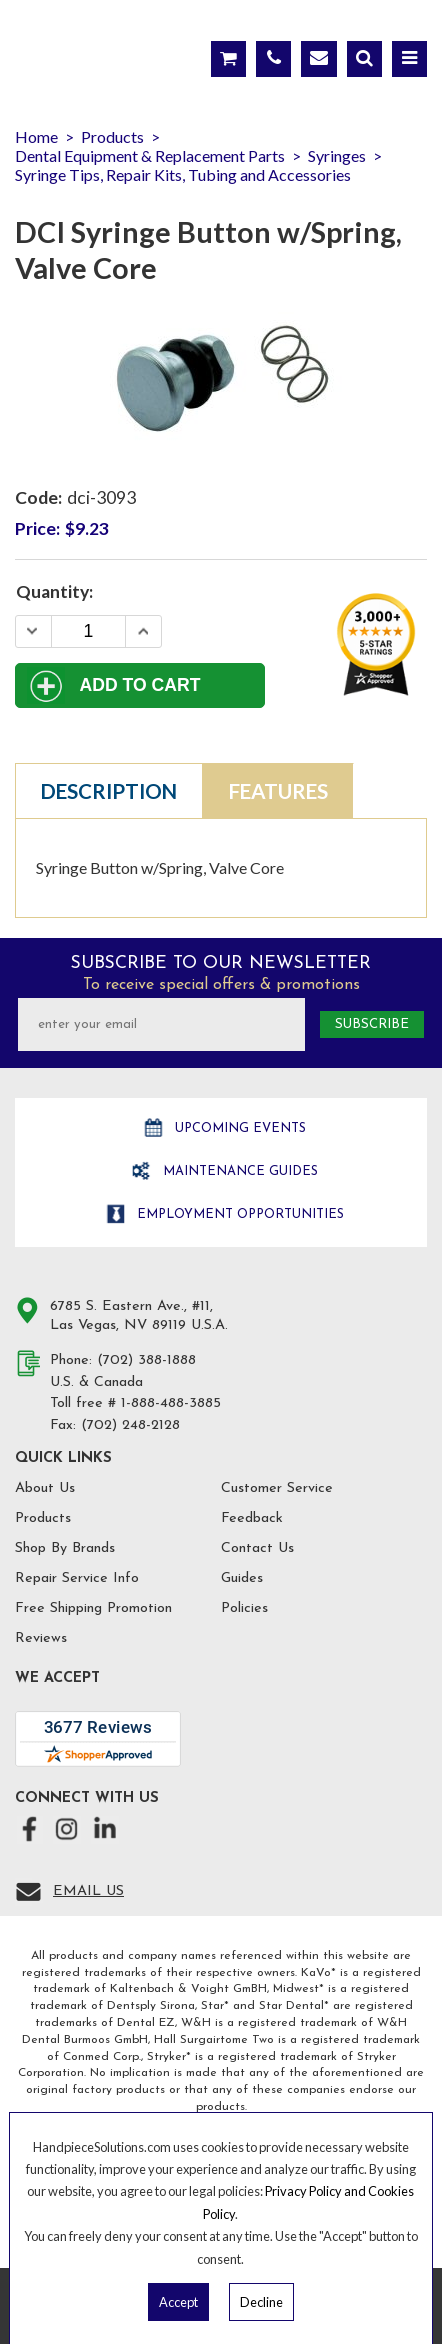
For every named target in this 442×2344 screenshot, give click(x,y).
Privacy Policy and (316, 2191)
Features (278, 791)
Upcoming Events (238, 1128)
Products (43, 1518)
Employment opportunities (238, 1214)
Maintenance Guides (238, 1171)
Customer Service (277, 1488)
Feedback (252, 1518)
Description (109, 791)
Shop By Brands (65, 1548)
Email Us (88, 1891)
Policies (244, 1608)
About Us (45, 1488)
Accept (178, 2302)
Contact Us (257, 1548)
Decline (261, 2302)
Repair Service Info (77, 1578)
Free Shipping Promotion (93, 1608)
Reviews (41, 1638)
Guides (242, 1578)
